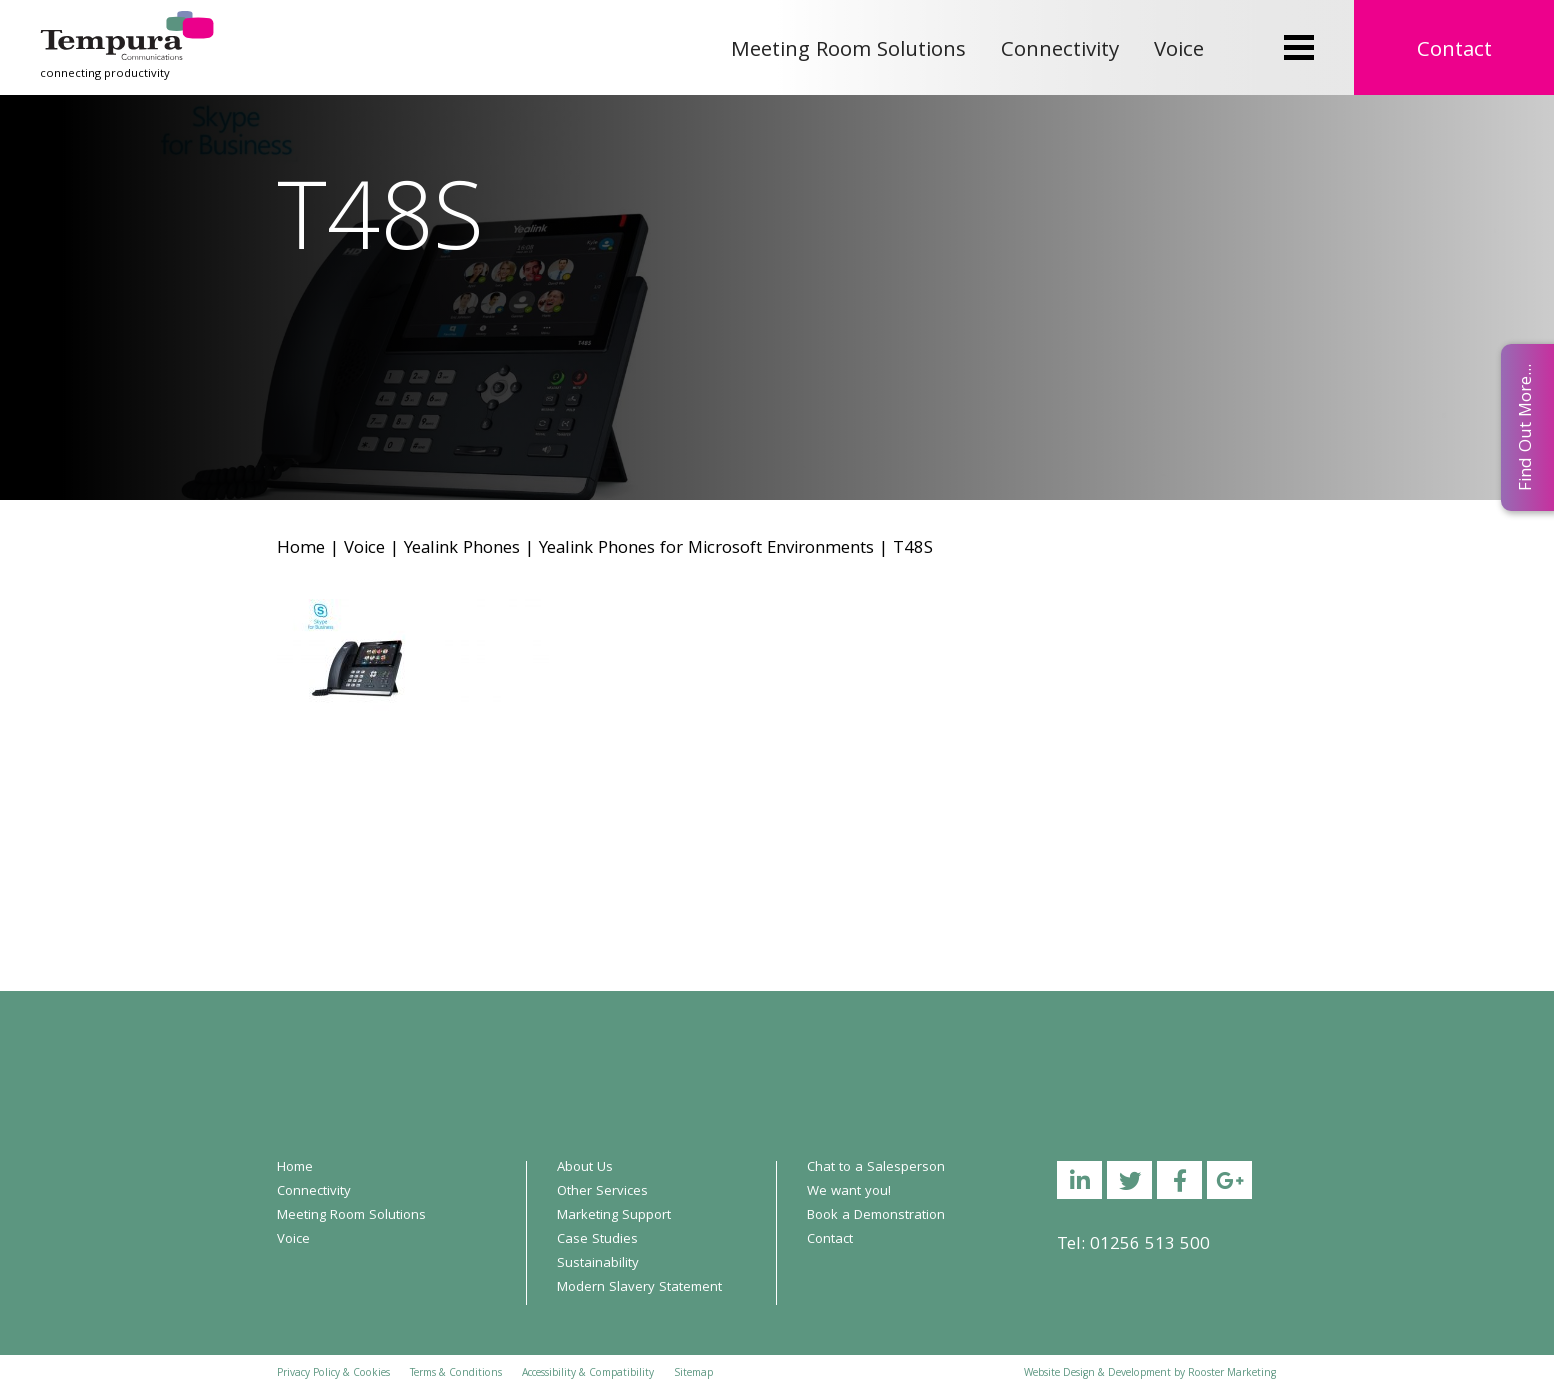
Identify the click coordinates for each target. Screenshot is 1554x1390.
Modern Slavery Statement (639, 1288)
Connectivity (1060, 51)
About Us (585, 1168)
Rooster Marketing (1232, 1374)
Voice (1179, 51)
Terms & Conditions (456, 1374)
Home (301, 549)
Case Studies (597, 1240)
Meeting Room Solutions (848, 51)
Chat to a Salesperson (876, 1168)
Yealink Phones (462, 549)
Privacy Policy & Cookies (333, 1374)
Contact (1454, 51)
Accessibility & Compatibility (588, 1374)
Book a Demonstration (876, 1216)
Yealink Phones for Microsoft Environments (706, 549)
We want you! (849, 1192)
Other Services (602, 1192)
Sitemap (693, 1374)
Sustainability (598, 1264)
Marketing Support (614, 1216)
